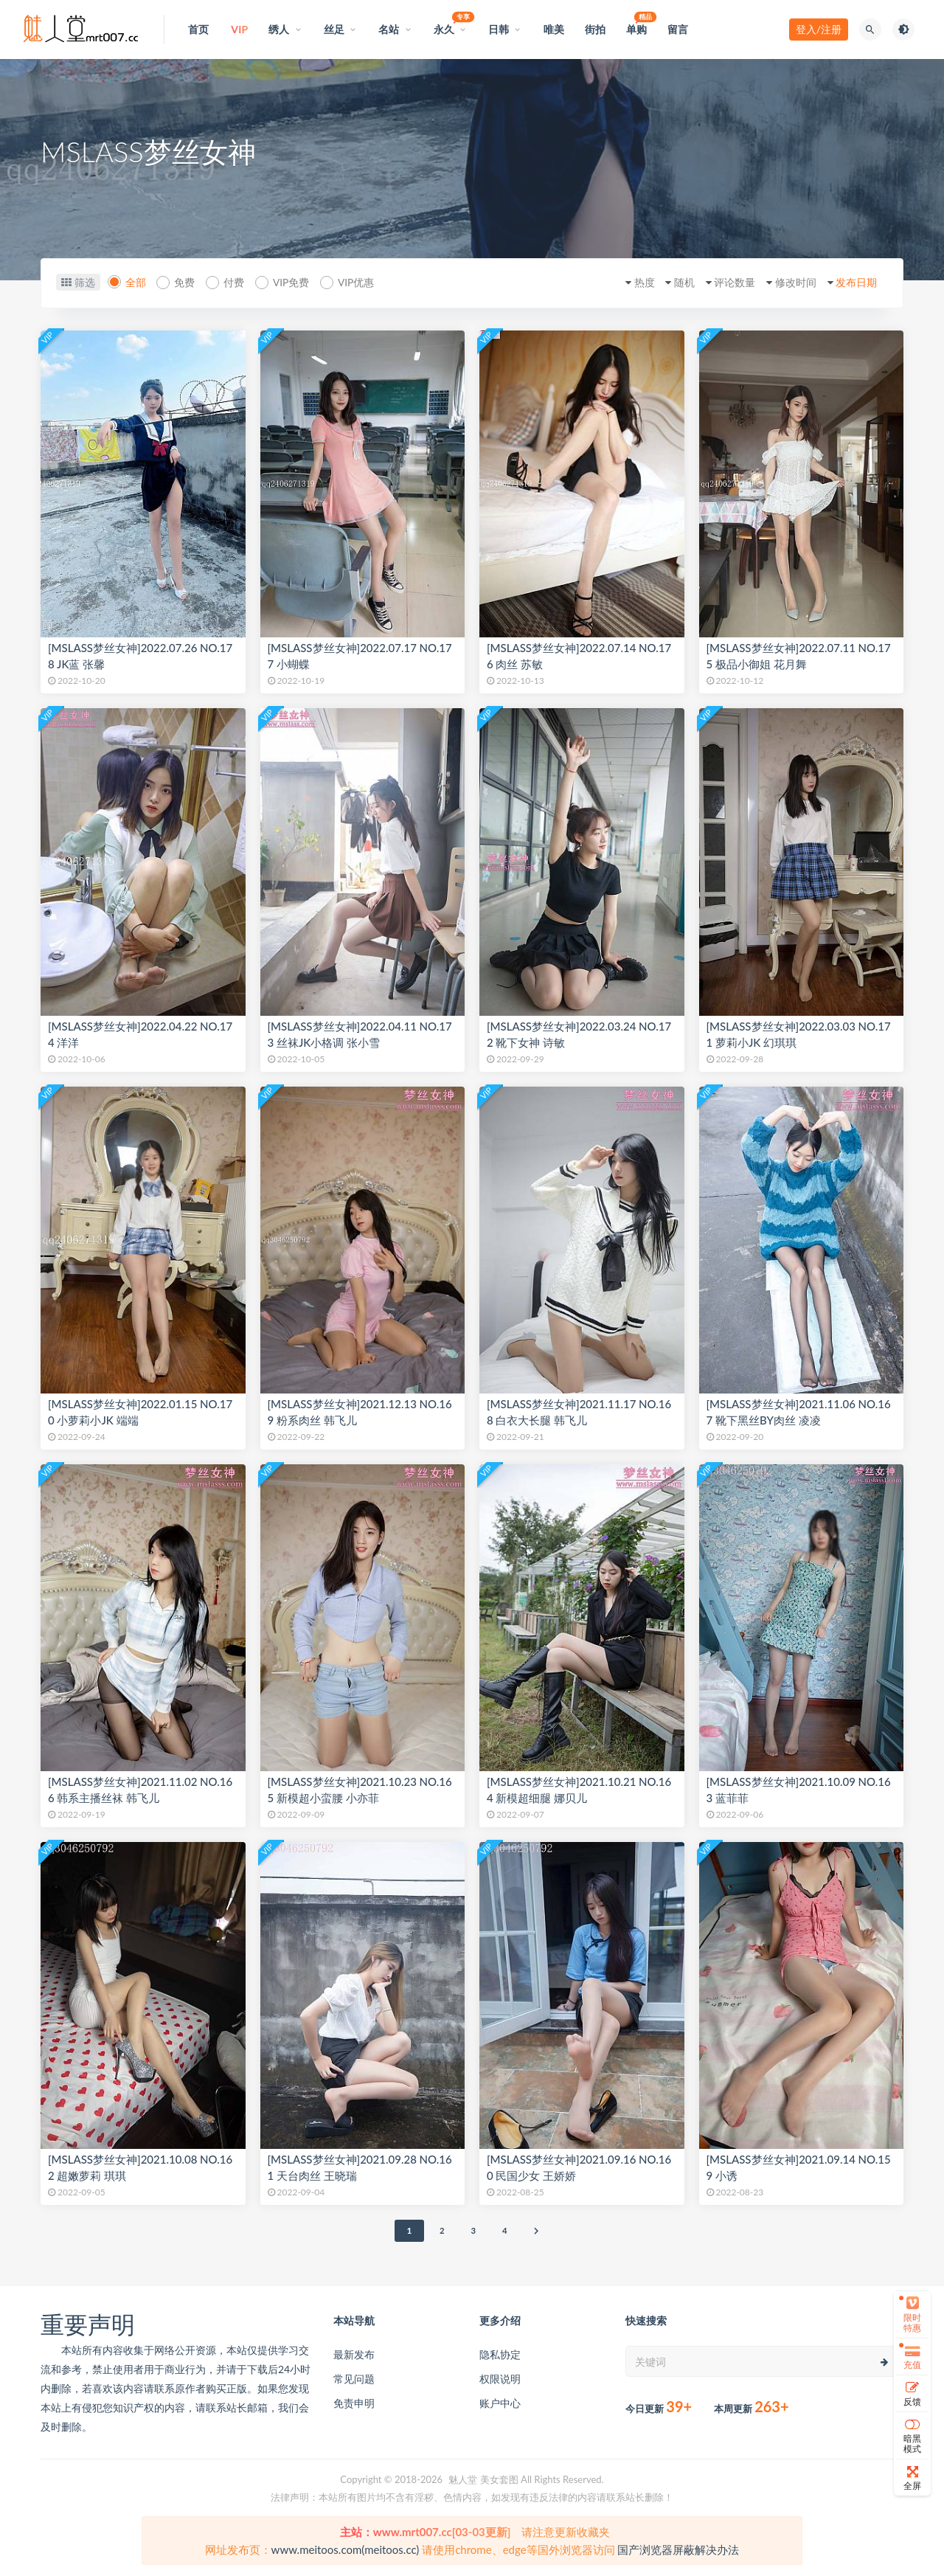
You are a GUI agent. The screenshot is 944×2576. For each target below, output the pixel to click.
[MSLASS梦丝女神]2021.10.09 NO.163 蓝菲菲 (799, 1789)
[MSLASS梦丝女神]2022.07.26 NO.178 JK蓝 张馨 (140, 656)
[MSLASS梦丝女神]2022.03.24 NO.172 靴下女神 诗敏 (579, 1034)
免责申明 (354, 2403)
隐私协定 (500, 2354)
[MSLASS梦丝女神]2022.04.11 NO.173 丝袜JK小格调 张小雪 (360, 1034)
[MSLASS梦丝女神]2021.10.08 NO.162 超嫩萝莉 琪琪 (140, 2167)
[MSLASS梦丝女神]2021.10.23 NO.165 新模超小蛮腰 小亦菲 (360, 1789)
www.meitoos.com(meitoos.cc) (345, 2549)
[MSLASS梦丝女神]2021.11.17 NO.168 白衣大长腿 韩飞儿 (579, 1412)
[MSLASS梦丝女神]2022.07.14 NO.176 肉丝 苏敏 (579, 656)
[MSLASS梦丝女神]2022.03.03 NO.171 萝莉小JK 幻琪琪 (799, 1034)
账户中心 (500, 2403)
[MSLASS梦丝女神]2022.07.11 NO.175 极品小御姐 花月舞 (799, 656)
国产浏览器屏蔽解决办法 (678, 2549)
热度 (625, 282)
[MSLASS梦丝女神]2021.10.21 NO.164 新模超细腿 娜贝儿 (579, 1789)
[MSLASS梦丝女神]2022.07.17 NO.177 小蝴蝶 (360, 656)
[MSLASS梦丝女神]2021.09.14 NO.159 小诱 (799, 2167)
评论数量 (723, 282)
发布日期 (852, 282)
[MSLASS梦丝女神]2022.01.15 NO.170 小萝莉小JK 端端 (140, 1412)
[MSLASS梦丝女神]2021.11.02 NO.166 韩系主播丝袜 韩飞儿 (140, 1789)
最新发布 (354, 2354)
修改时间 (787, 282)
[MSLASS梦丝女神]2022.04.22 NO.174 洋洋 (140, 1034)
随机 (669, 282)
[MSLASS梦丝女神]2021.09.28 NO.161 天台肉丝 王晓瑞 (360, 2167)
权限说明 (500, 2378)
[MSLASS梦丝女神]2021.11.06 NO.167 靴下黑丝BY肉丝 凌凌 (799, 1412)
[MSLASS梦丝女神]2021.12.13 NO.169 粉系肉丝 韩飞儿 (360, 1412)
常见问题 (354, 2378)
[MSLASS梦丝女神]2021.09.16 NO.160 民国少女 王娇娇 (579, 2167)
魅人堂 (462, 2479)
